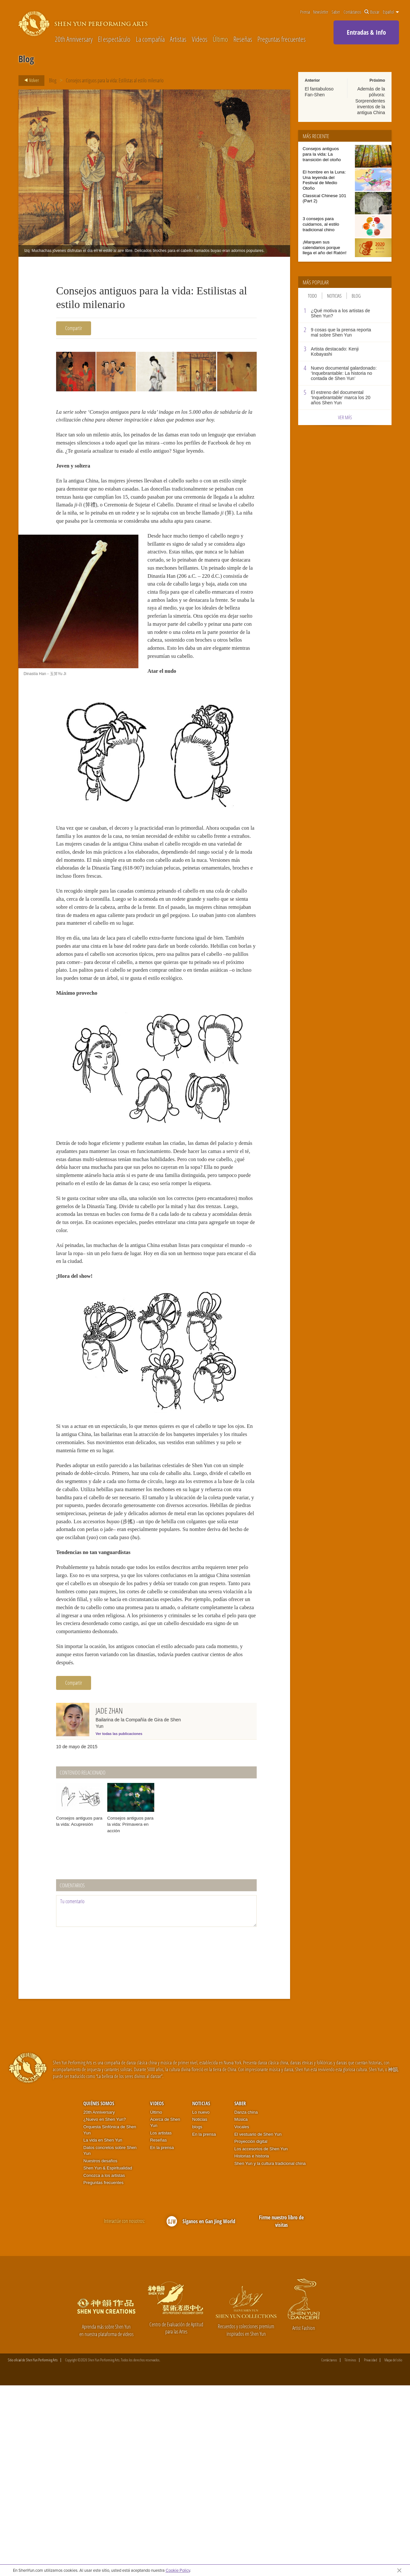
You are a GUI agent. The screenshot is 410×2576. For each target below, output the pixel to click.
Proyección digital (250, 2332)
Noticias (334, 295)
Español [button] (391, 12)
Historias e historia (251, 2347)
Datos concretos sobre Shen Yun (109, 2341)
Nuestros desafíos (100, 2351)
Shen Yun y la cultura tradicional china (270, 2354)
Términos (350, 2551)
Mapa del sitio (393, 2551)
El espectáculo (114, 39)
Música (241, 2310)
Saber (336, 12)
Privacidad (370, 2551)
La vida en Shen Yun (102, 2331)
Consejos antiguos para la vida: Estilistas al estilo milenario (115, 80)
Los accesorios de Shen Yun (261, 2339)
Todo (312, 295)
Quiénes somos (98, 2294)
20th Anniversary (74, 39)
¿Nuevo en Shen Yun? (104, 2310)
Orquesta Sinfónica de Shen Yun (109, 2320)
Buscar (372, 12)
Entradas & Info (366, 32)
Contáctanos (352, 12)
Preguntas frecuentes (281, 39)
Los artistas (160, 2323)
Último (220, 39)
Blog (52, 80)
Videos (199, 39)
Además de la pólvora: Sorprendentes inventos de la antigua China (370, 100)
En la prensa (162, 2338)
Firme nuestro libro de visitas (281, 2411)
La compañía (150, 39)
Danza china (246, 2302)
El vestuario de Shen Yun (258, 2324)
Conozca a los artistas (104, 2366)
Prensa (305, 12)
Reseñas (242, 39)
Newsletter (320, 12)
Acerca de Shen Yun (165, 2313)
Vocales (241, 2317)
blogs (197, 2317)
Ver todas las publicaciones (119, 1925)
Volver (29, 80)
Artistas (178, 39)
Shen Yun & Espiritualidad (107, 2358)
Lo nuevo (201, 2302)
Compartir (73, 328)
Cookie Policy (178, 2570)
